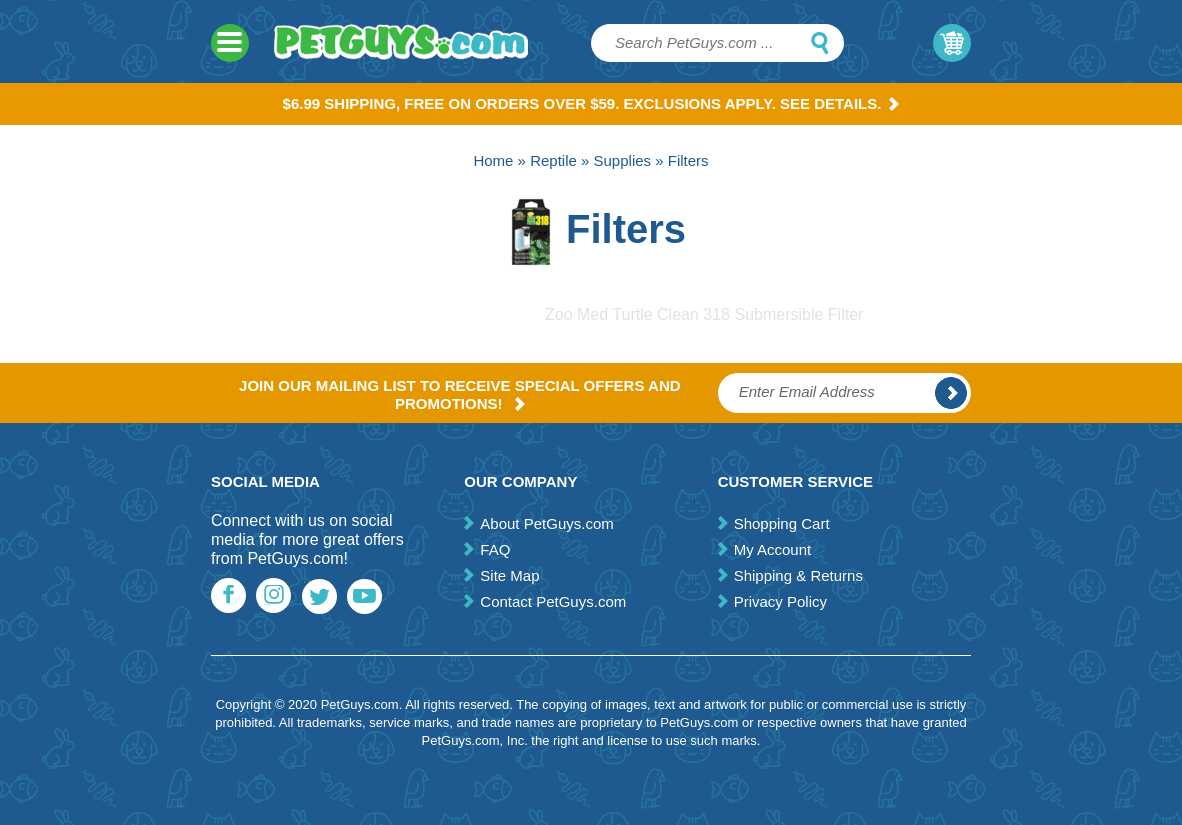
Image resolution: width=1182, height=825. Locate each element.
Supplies (623, 160)
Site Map (509, 575)
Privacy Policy (780, 601)
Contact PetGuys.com (553, 601)
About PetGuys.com (546, 523)
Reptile (553, 160)
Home (493, 160)
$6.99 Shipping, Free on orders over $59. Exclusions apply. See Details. (591, 103)
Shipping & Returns (798, 575)
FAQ (495, 549)
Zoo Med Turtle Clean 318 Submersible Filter (704, 314)
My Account (773, 549)
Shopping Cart (782, 523)
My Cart (952, 43)
